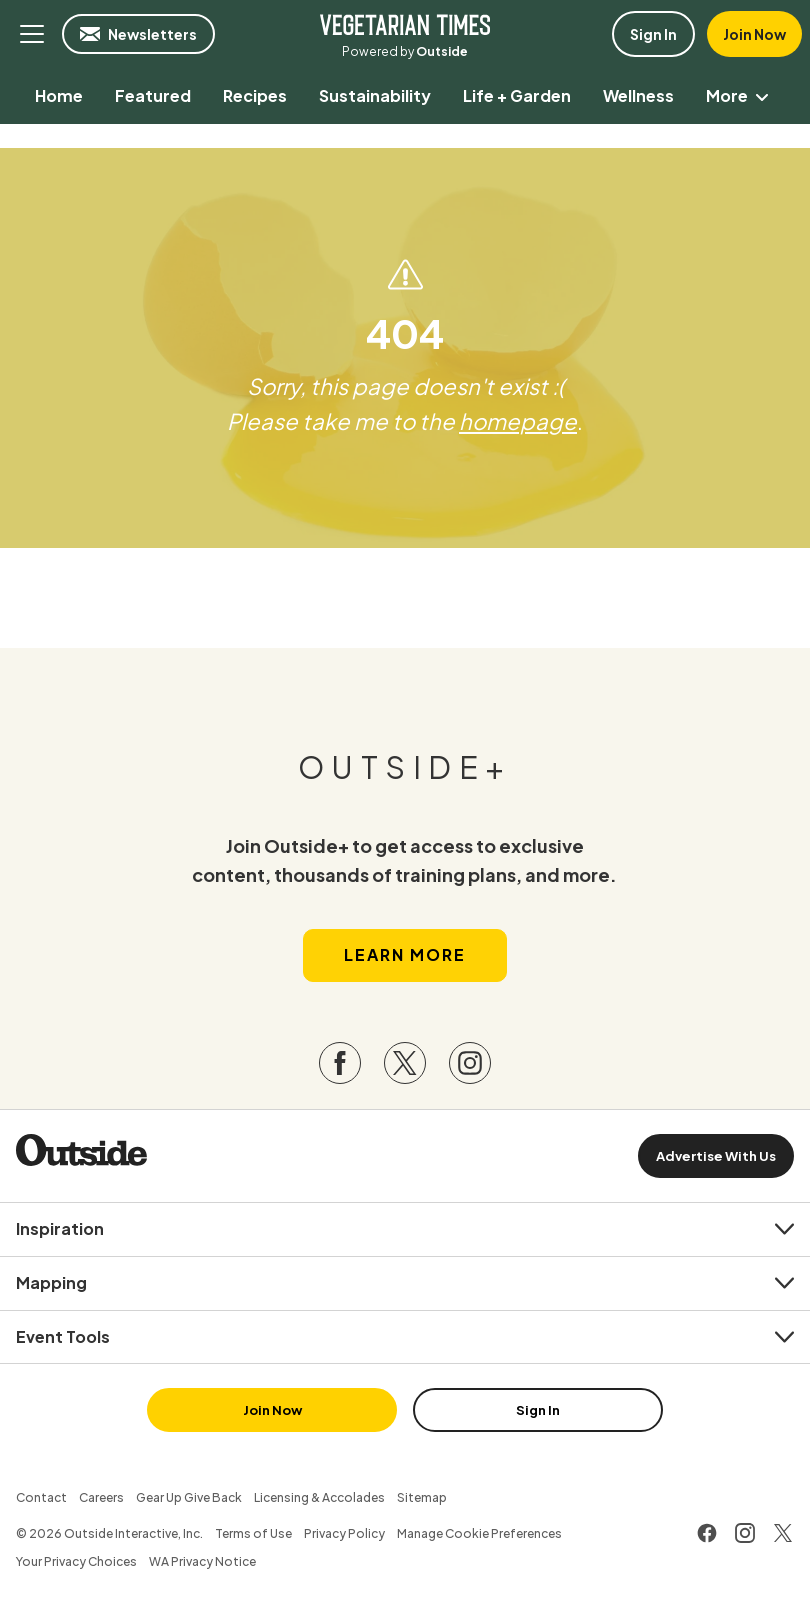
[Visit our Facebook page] (340, 1063)
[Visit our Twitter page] (405, 1063)
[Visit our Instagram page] (470, 1063)
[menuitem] (59, 95)
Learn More (405, 954)
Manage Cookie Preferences (479, 1533)
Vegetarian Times (405, 24)
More (741, 95)
